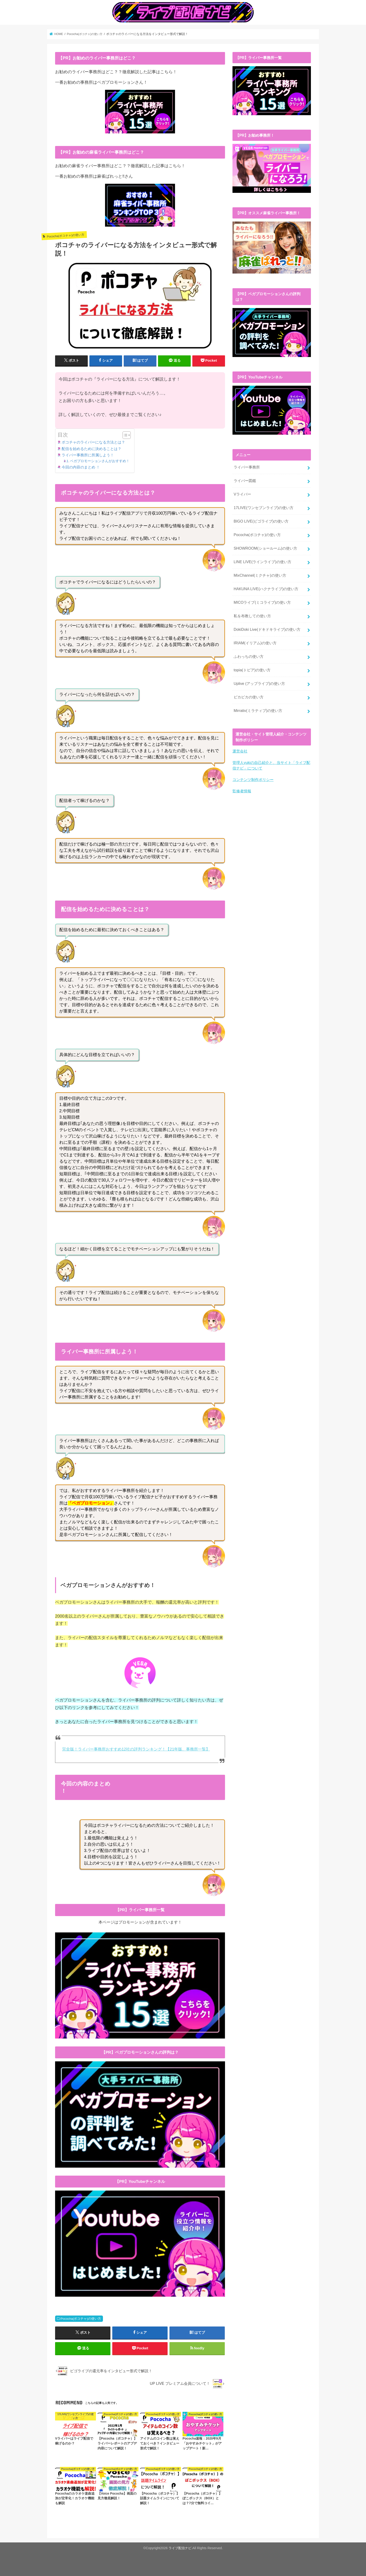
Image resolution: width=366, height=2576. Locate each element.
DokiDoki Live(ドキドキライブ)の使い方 (267, 628)
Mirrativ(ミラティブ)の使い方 (258, 709)
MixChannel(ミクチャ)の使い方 (260, 574)
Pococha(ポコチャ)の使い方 (80, 2319)
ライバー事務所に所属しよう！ (88, 455)
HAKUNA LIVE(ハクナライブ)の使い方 (266, 588)
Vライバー (242, 494)
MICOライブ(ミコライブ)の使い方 (262, 601)
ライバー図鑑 (245, 480)
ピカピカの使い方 (249, 695)
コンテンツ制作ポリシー (253, 778)
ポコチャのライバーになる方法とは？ (93, 443)
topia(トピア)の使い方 (252, 668)
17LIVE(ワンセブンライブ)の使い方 (263, 507)
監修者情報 (241, 789)
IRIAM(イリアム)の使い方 (255, 642)
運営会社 (239, 749)
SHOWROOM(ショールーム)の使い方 (265, 547)
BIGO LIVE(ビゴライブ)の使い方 (261, 521)
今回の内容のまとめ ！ (81, 467)
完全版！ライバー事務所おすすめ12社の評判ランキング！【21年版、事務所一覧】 (136, 1749)
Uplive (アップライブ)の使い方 (259, 682)
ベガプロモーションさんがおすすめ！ (100, 462)
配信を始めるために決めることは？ (91, 449)
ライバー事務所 (247, 467)
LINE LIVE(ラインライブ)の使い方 (262, 561)
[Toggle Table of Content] (124, 436)
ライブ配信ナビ (180, 2549)
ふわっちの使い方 (249, 655)
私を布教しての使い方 (252, 615)
